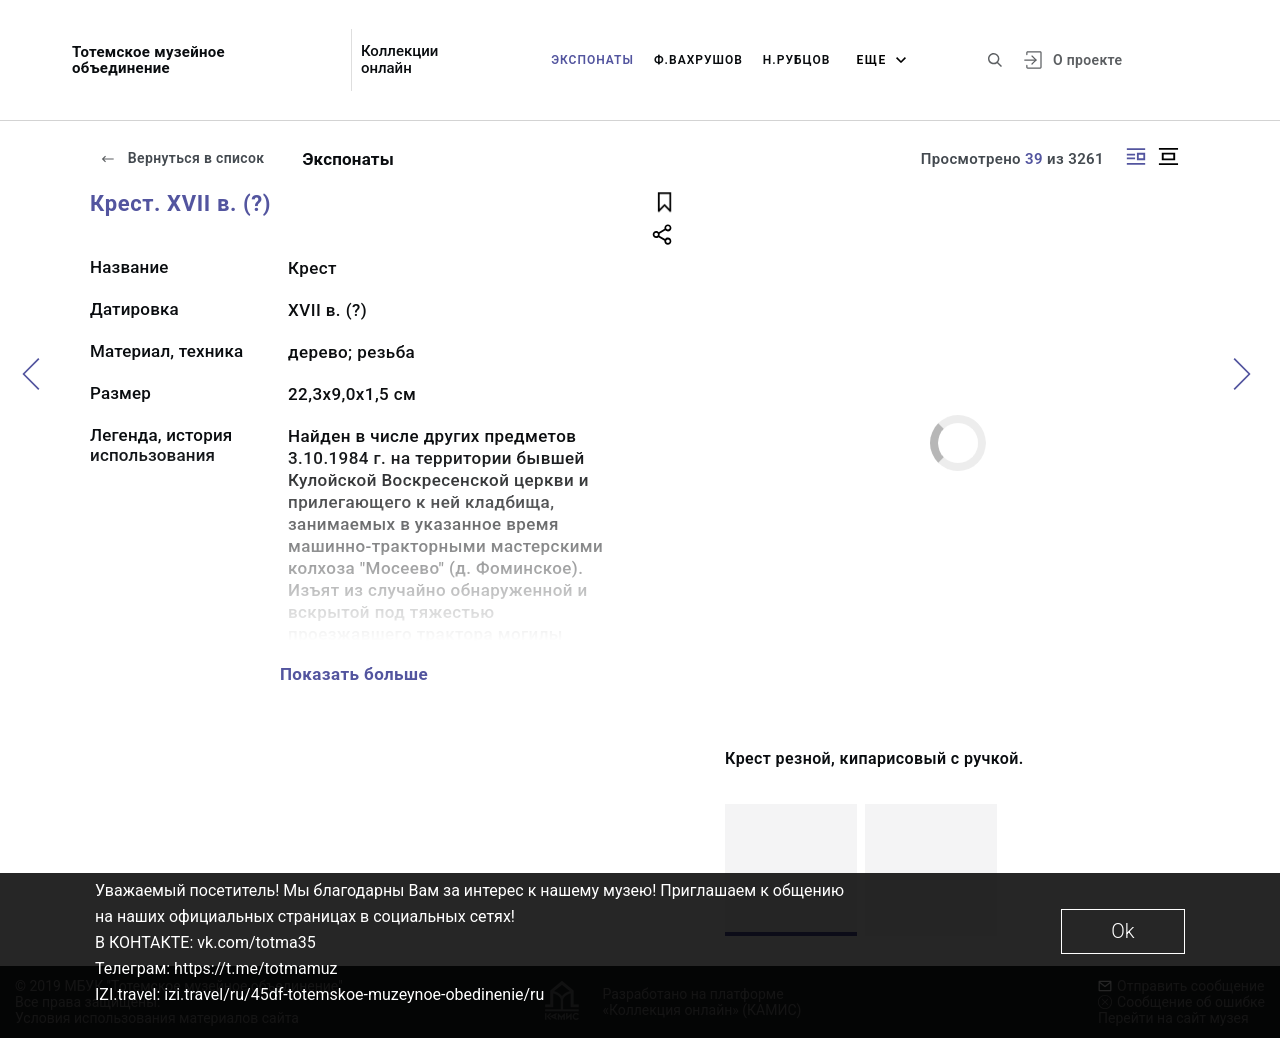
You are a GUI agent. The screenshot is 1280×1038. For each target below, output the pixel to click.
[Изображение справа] (1136, 156)
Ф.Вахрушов (698, 60)
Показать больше (354, 674)
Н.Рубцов (797, 60)
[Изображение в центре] (1168, 156)
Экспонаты (592, 60)
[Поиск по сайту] (995, 60)
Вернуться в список (182, 158)
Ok (1122, 931)
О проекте (1087, 60)
